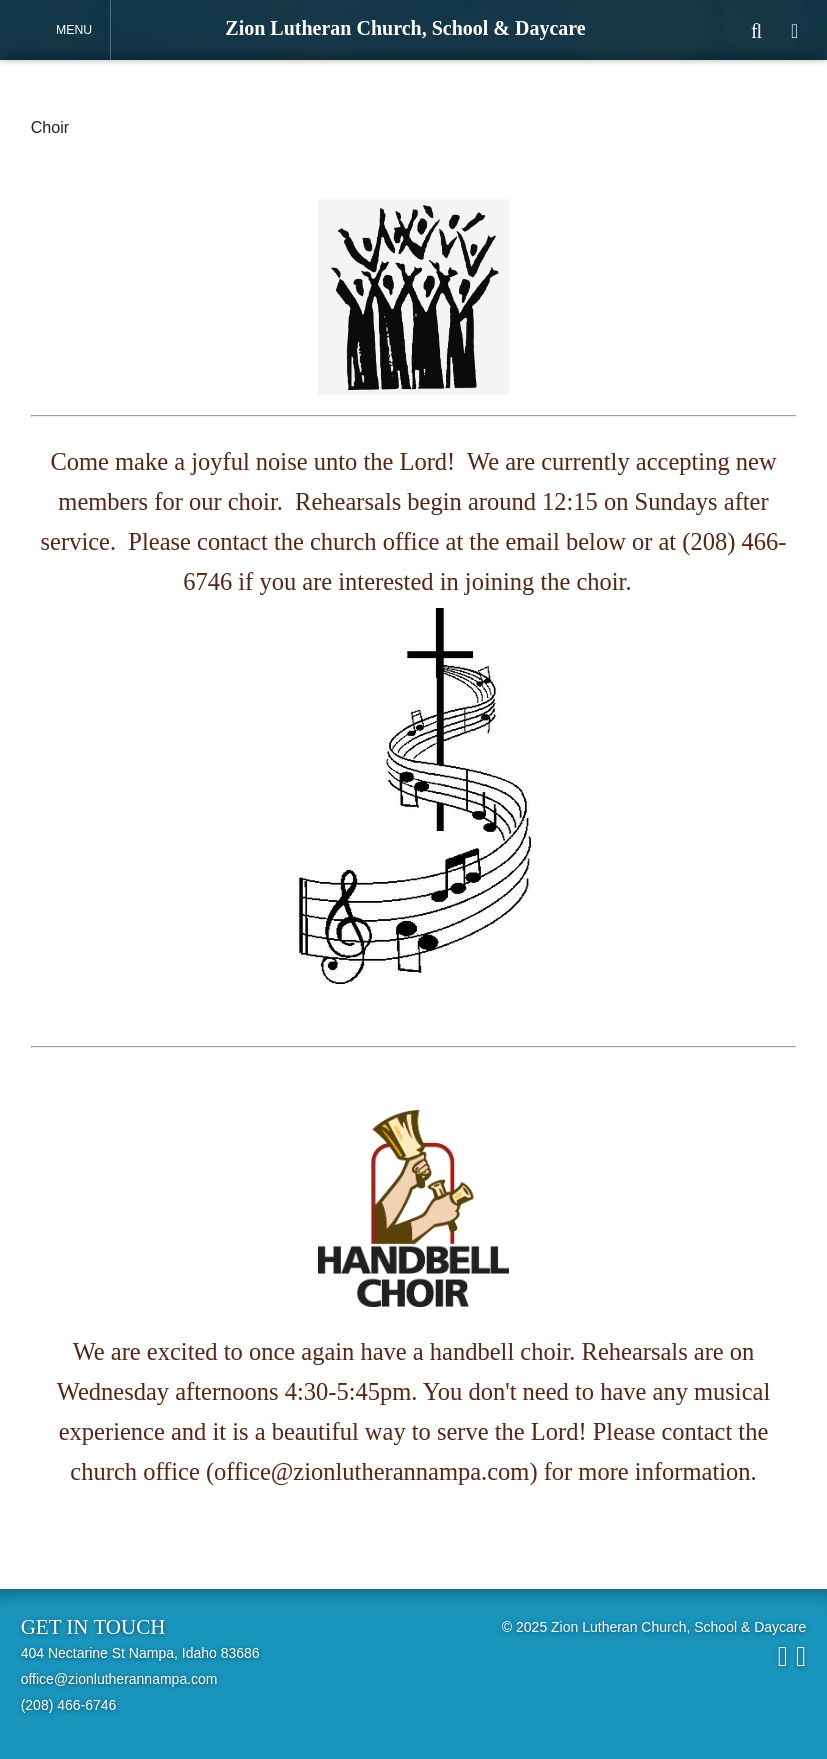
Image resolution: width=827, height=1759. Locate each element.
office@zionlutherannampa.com (119, 1679)
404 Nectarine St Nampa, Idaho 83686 (140, 1653)
